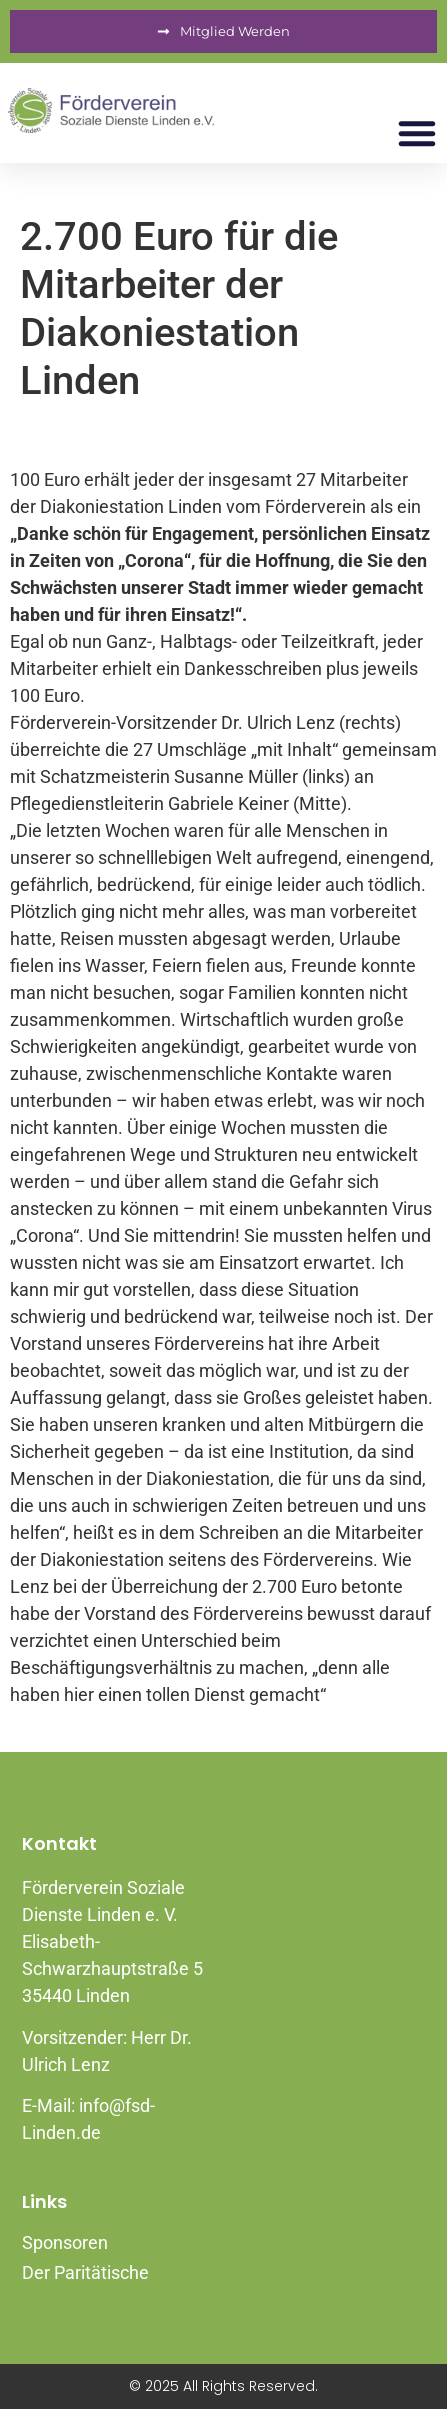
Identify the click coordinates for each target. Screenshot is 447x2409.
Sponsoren (65, 2242)
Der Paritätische (85, 2272)
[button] (417, 133)
